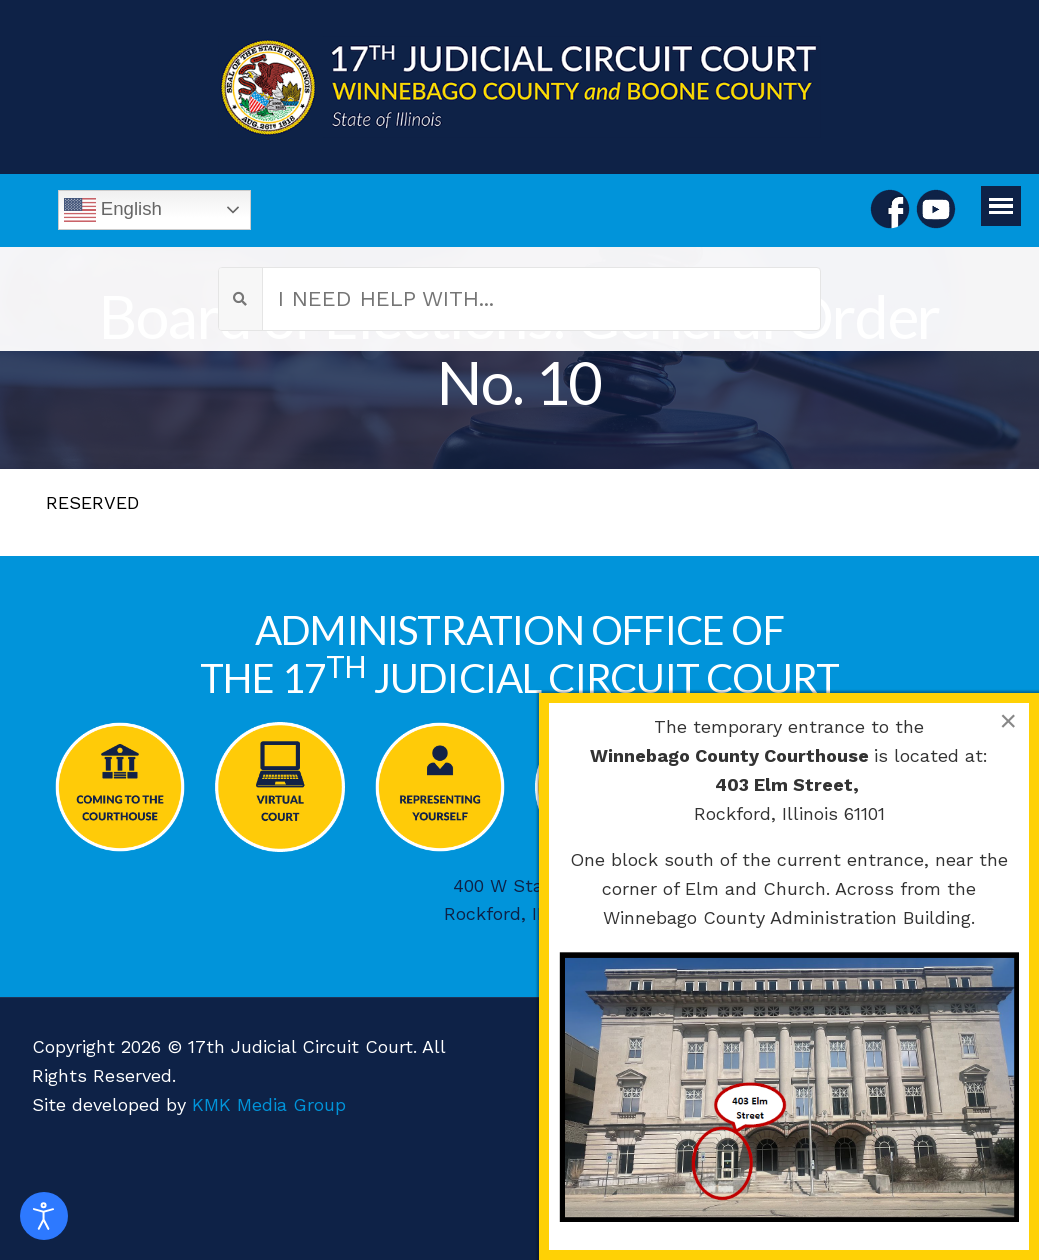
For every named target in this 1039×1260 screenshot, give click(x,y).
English (113, 210)
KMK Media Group (269, 1104)
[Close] (1008, 721)
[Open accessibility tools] (44, 1216)
